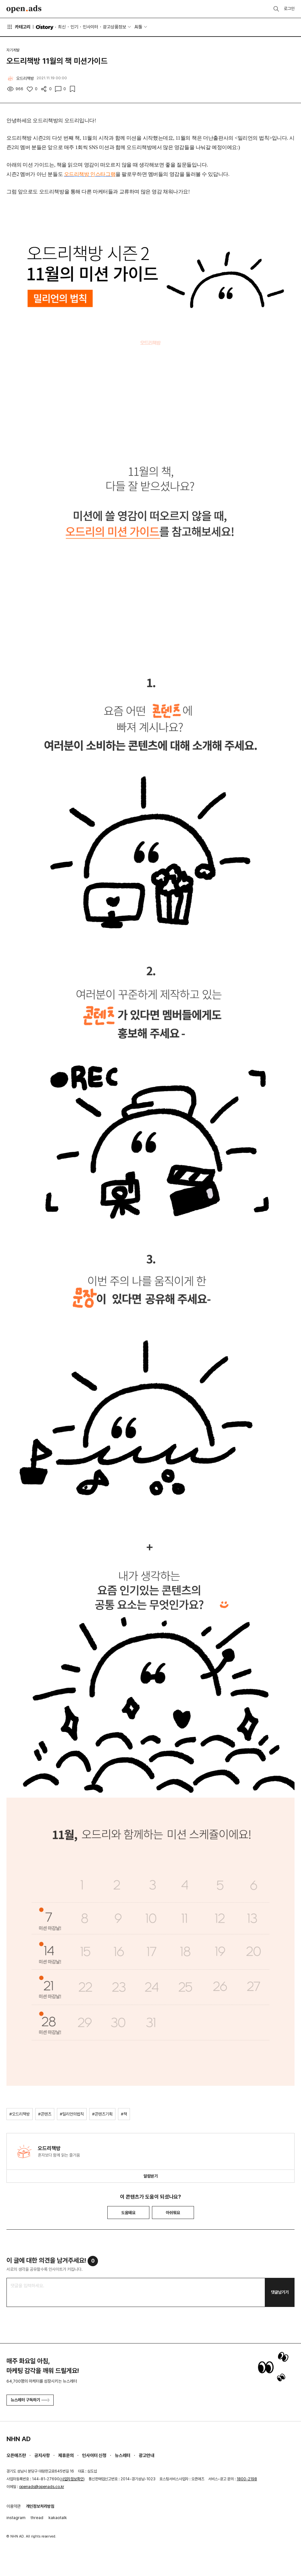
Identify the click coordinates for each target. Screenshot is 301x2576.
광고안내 (146, 2455)
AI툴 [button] (138, 26)
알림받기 (151, 2176)
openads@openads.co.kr (41, 2486)
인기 (74, 26)
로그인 (289, 8)
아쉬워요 (173, 2212)
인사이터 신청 (94, 2455)
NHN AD (18, 2439)
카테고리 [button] (18, 27)
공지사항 (42, 2455)
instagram (16, 2517)
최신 (62, 26)
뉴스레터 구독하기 (30, 2399)
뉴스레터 (122, 2455)
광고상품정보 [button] (114, 26)
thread (37, 2517)
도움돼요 (128, 2212)
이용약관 (13, 2506)
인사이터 (90, 26)
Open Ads (23, 9)
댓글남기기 (280, 2292)
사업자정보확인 (72, 2479)
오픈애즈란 (16, 2455)
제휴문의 (66, 2455)
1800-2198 (247, 2479)
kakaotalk (57, 2517)
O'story (44, 27)
